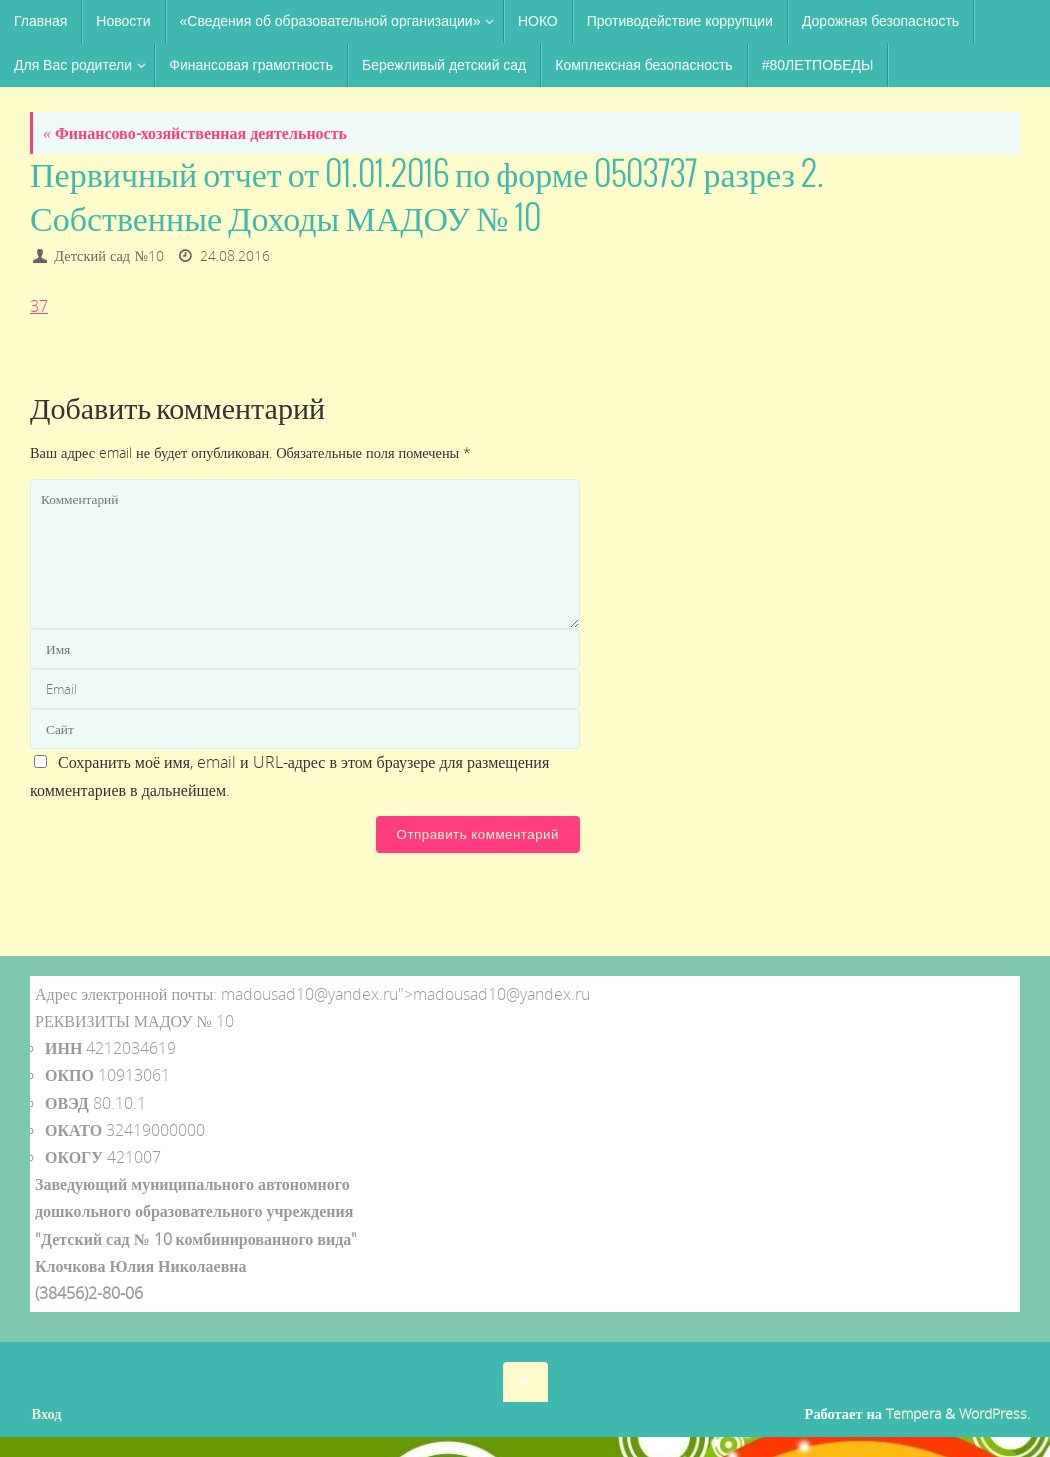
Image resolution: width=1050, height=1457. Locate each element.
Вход (47, 1413)
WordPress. (994, 1413)
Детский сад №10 (109, 255)
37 (39, 306)
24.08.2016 (235, 255)
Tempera (913, 1413)
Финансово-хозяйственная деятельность (195, 133)
